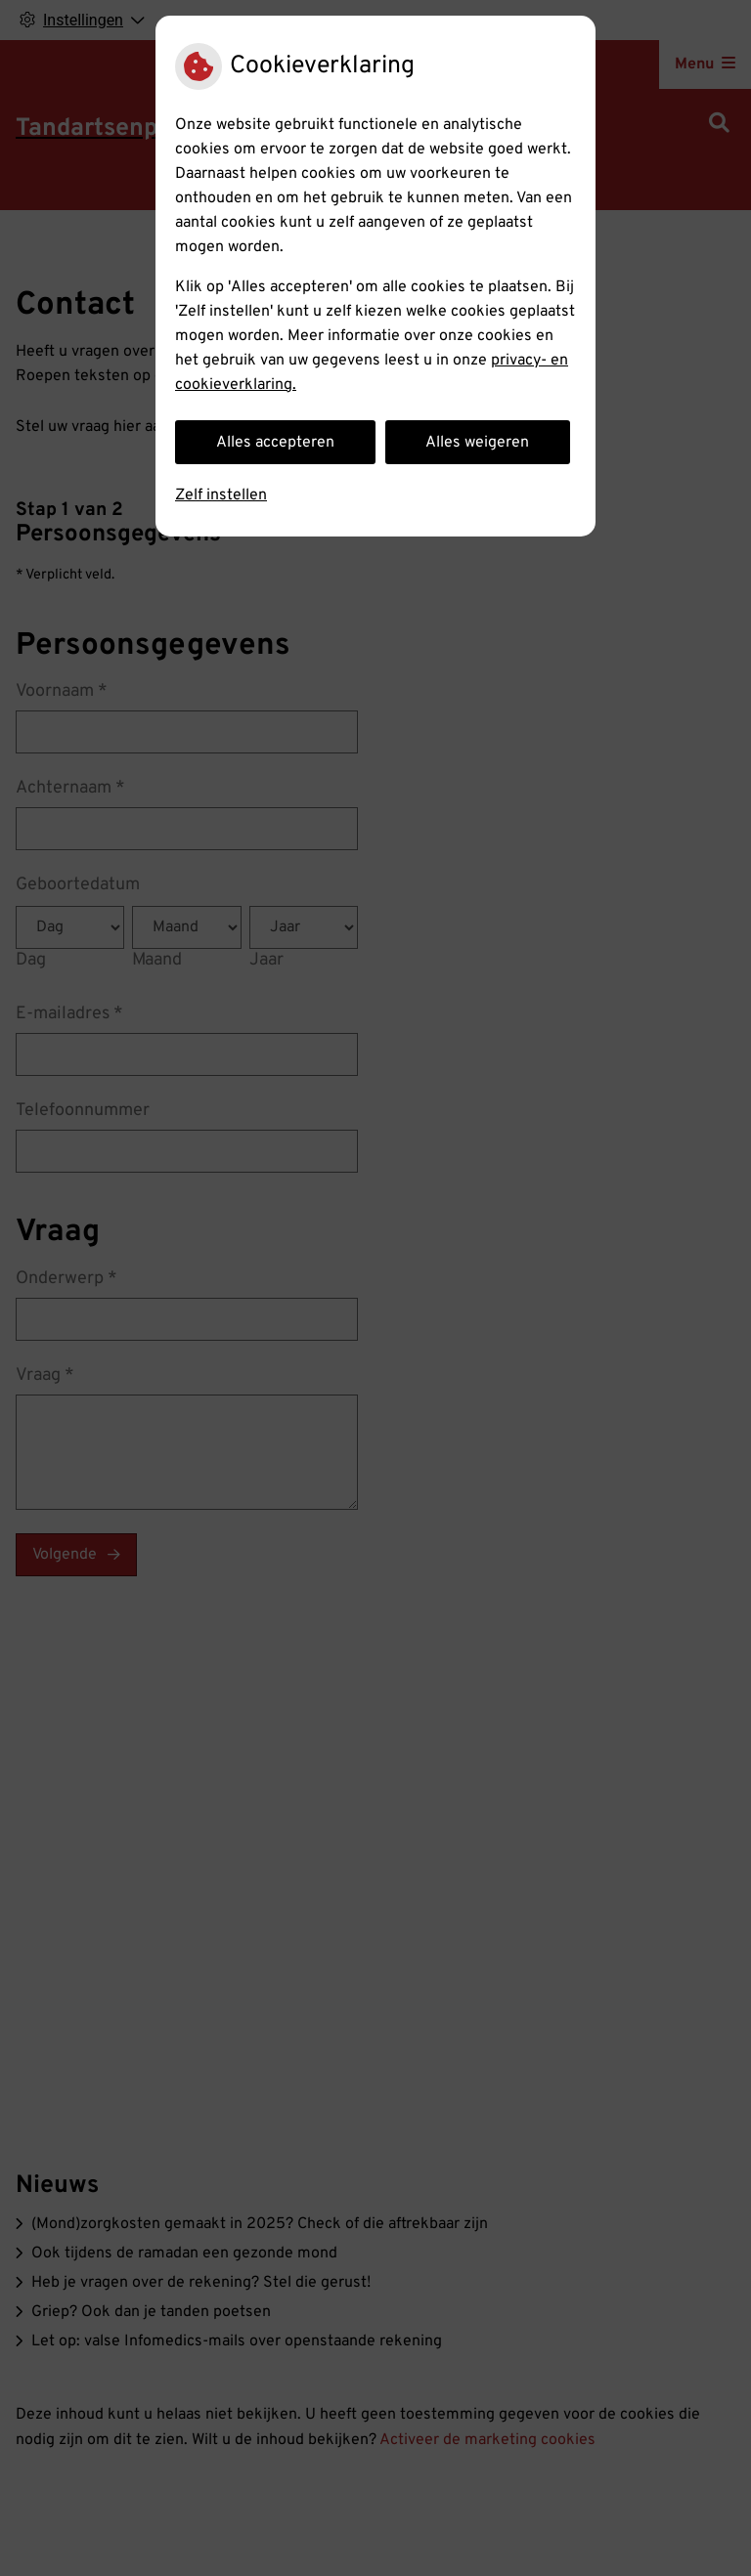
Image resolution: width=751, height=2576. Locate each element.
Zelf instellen (221, 495)
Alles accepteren (275, 442)
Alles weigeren (477, 442)
